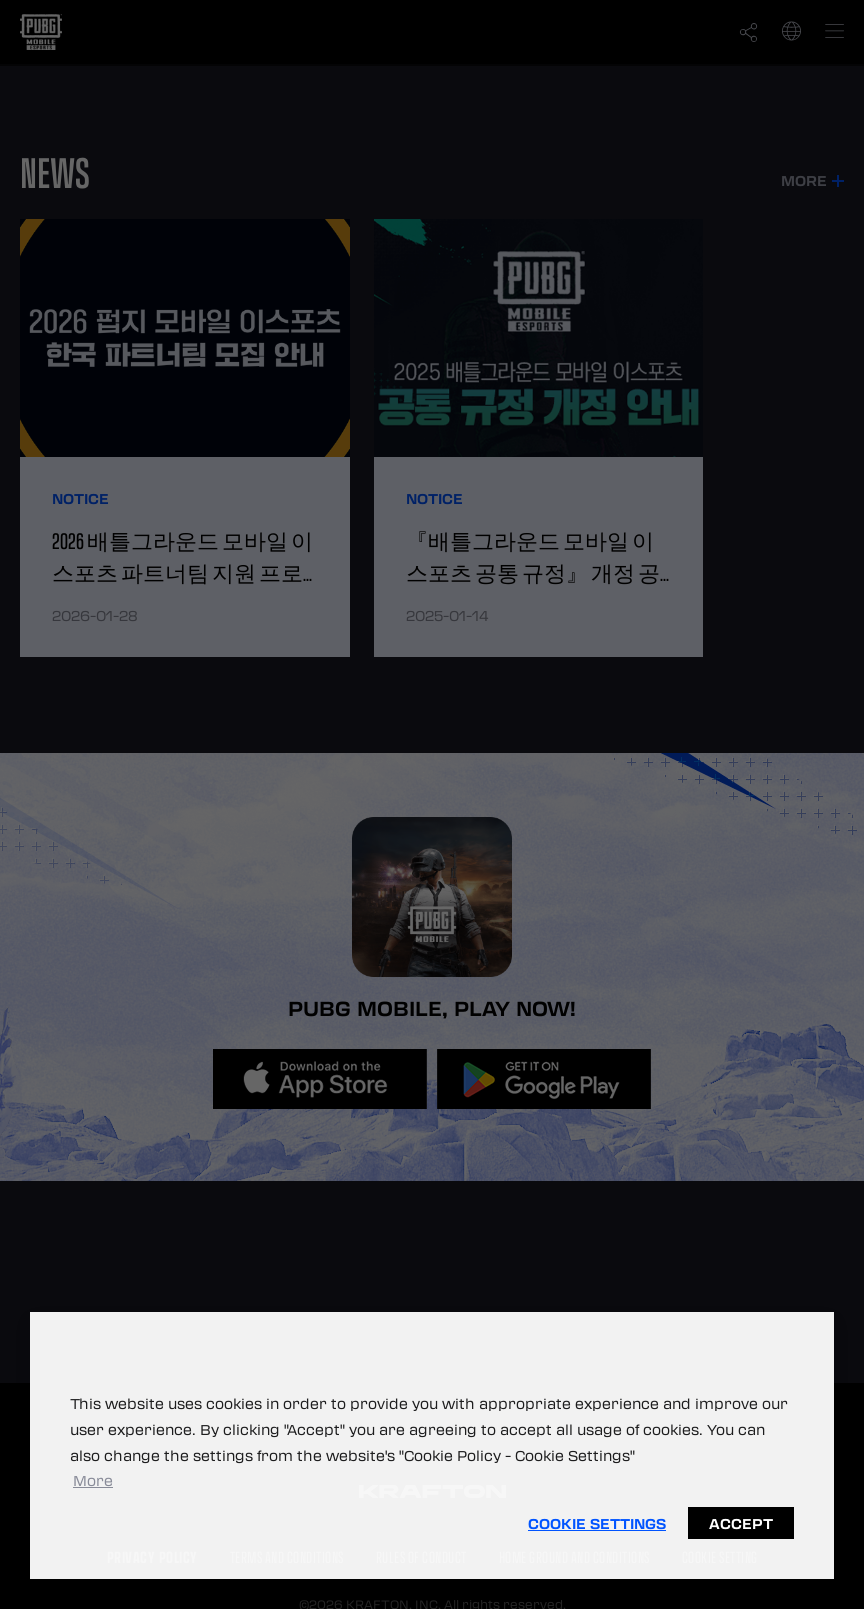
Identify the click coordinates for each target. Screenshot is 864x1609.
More (93, 1480)
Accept (741, 1523)
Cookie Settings (597, 1523)
